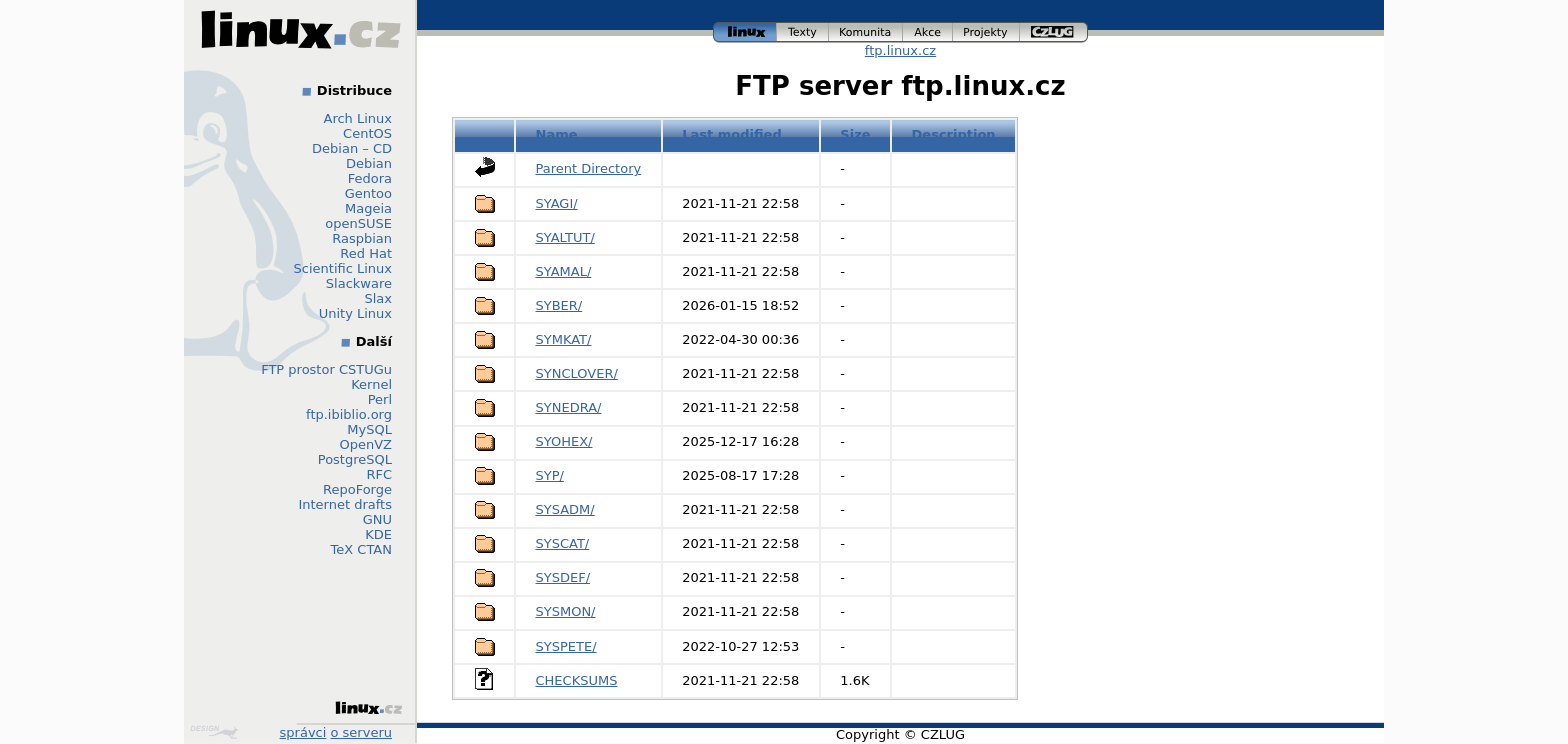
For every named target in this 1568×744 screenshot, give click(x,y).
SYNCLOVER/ (577, 373)
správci (303, 732)
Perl (380, 399)
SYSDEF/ (563, 577)
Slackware (359, 283)
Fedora (370, 178)
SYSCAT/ (563, 543)
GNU (377, 519)
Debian (369, 163)
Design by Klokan (214, 732)
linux (745, 32)
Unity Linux (355, 313)
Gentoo (368, 193)
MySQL (369, 429)
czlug (1054, 32)
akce (928, 32)
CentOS (367, 133)
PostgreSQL (355, 459)
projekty (986, 32)
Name (557, 134)
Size (855, 134)
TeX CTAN (361, 549)
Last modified (732, 134)
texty (803, 32)
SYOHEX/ (564, 441)
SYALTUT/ (565, 237)
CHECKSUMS (577, 680)
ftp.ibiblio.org (349, 414)
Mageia (368, 208)
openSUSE (358, 223)
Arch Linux (358, 118)
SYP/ (550, 475)
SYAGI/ (557, 203)
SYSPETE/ (566, 646)
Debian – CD (352, 148)
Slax (378, 298)
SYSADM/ (565, 509)
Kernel (371, 384)
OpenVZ (365, 444)
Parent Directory (589, 168)
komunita (866, 32)
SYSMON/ (566, 611)
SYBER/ (559, 305)
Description (954, 134)
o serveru (361, 732)
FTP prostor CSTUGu (326, 369)
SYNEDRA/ (569, 407)
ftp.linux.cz (900, 50)
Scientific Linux (343, 268)
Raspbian (362, 238)
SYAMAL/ (564, 271)
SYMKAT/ (564, 339)
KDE (378, 534)
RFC (379, 474)
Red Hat (366, 253)
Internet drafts (345, 504)
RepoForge (357, 489)
